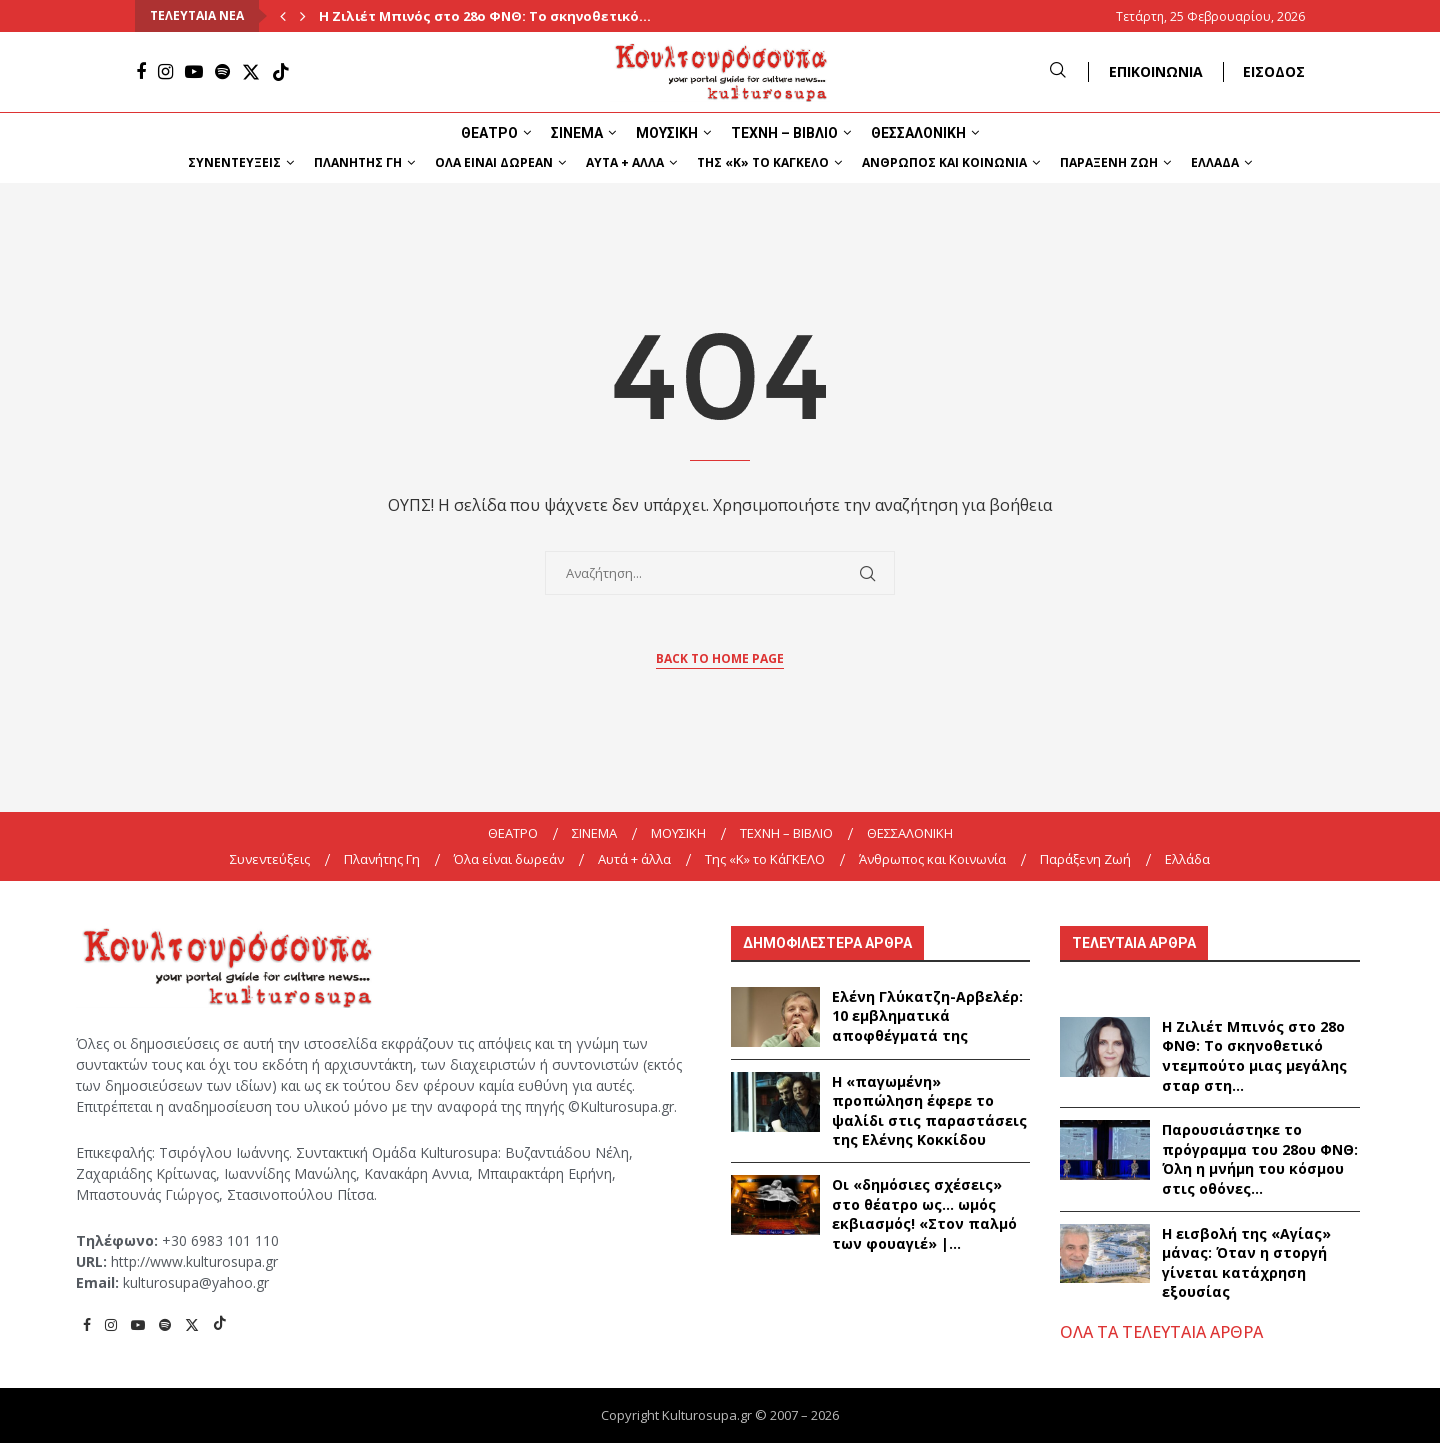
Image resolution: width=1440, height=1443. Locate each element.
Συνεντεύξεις (234, 162)
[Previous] (283, 16)
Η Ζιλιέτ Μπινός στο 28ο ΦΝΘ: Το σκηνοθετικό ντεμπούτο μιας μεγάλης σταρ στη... (1254, 1056)
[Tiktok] (281, 72)
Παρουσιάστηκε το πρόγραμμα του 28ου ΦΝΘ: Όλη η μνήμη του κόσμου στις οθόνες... (1260, 1159)
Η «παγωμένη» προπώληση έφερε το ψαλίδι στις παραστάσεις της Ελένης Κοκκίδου (929, 1111)
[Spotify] (222, 72)
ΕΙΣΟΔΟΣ (1274, 71)
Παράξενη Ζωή (1109, 162)
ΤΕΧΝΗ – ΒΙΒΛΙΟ (784, 133)
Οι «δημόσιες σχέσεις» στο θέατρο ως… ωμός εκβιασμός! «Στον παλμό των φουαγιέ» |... (924, 1214)
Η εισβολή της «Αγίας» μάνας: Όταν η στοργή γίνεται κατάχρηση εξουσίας (1246, 1263)
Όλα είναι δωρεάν (494, 162)
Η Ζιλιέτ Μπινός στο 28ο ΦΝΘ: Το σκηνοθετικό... (485, 16)
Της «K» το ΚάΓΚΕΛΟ (763, 162)
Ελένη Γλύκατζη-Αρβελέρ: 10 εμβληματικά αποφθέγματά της (927, 1016)
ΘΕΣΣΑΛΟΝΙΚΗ (918, 133)
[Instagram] (165, 72)
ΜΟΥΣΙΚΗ (667, 133)
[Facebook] (141, 72)
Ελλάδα (1215, 162)
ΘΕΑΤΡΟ (489, 133)
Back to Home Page (720, 658)
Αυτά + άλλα (625, 162)
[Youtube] (194, 72)
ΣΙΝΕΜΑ (577, 133)
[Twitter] (251, 72)
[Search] (1058, 71)
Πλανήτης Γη (358, 162)
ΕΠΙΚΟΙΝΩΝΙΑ (1156, 71)
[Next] (303, 16)
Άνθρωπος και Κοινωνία (944, 162)
